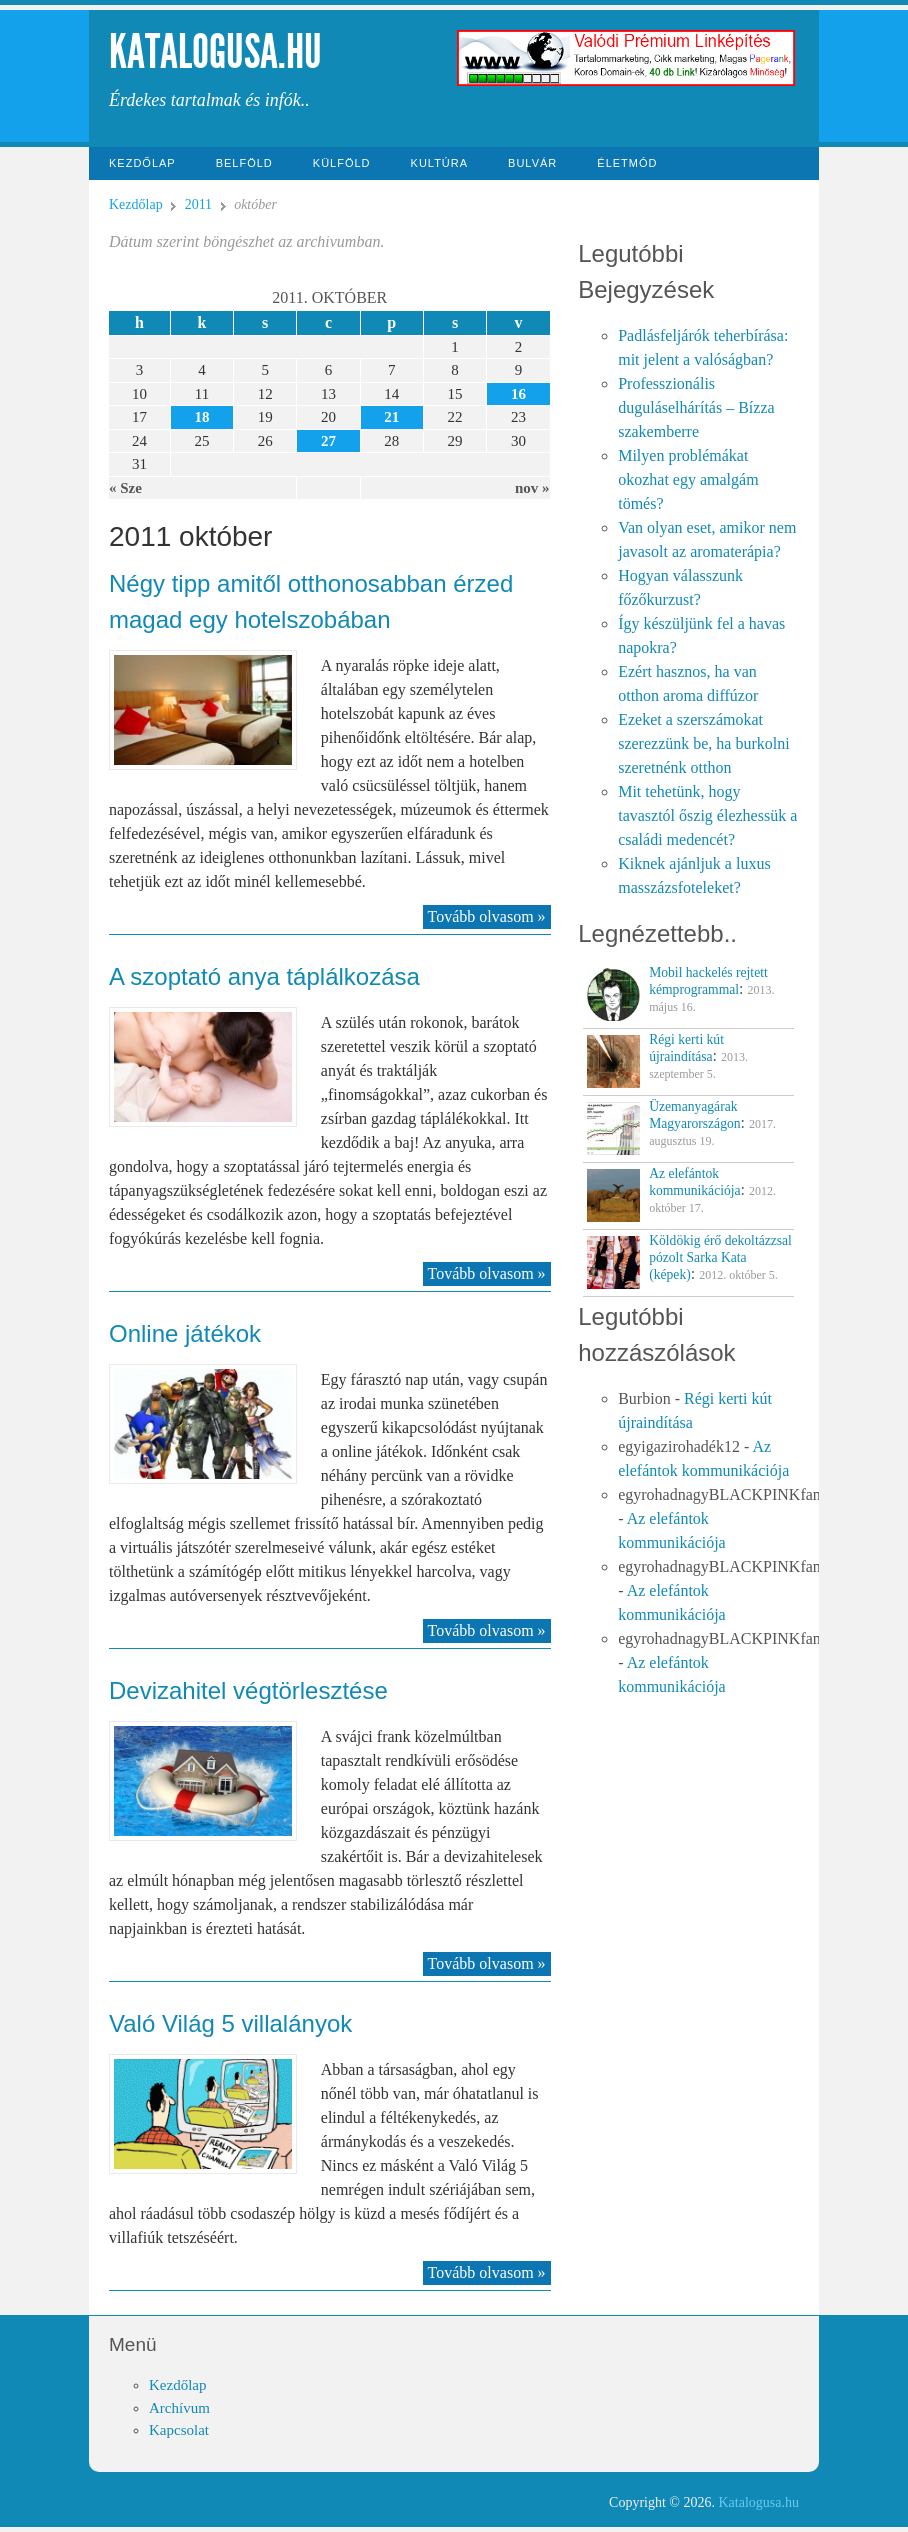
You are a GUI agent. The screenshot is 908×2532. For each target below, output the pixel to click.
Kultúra (440, 163)
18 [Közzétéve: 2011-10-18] (201, 417)
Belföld (244, 163)
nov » (532, 488)
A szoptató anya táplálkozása (264, 976)
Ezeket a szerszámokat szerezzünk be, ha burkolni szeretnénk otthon (703, 743)
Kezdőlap (142, 163)
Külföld (342, 163)
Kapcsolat (179, 2430)
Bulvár (532, 163)
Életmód (627, 163)
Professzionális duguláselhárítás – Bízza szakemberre (696, 407)
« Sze (125, 488)
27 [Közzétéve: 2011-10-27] (328, 441)
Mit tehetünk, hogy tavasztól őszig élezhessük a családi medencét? (707, 815)
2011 (198, 204)
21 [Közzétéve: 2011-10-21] (391, 417)
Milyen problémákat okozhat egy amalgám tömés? (688, 479)
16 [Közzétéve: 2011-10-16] (518, 394)
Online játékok (185, 1333)
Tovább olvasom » (487, 916)
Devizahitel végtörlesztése (248, 1690)
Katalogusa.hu (215, 51)
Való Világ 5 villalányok (230, 2023)
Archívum (179, 2408)
